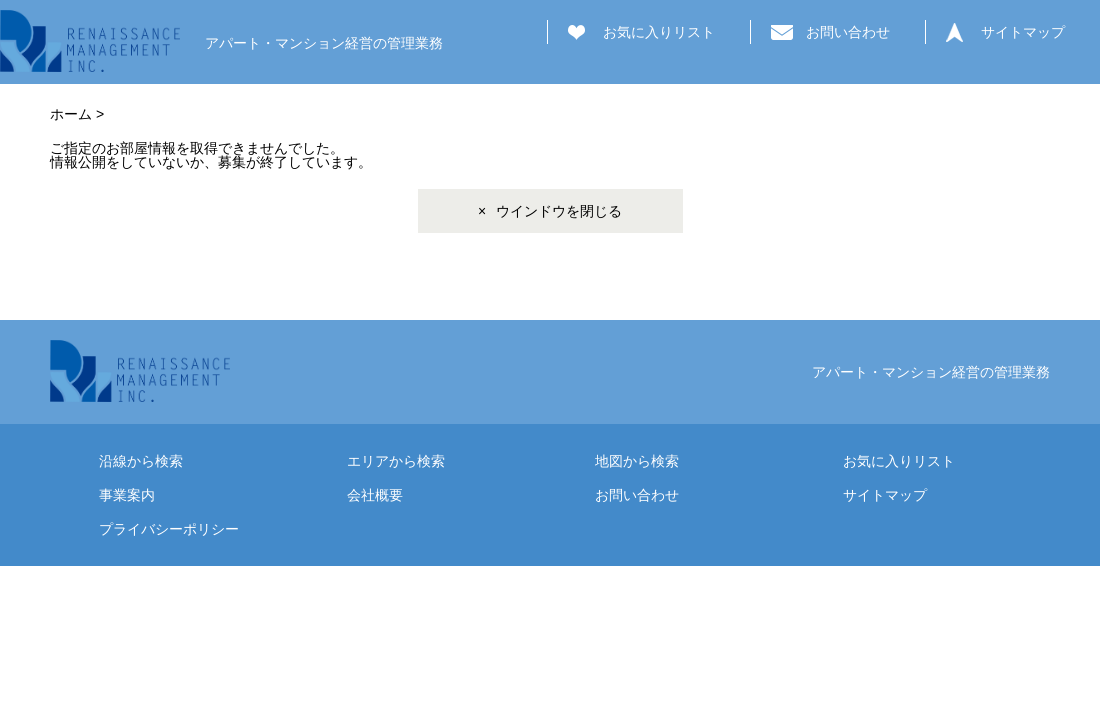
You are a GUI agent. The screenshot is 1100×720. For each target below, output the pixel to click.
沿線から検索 (141, 461)
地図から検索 (637, 461)
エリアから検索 (396, 461)
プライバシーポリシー (169, 529)
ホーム (71, 114)
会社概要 (375, 495)
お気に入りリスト (659, 32)
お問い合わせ (848, 32)
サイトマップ (1023, 32)
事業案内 (127, 495)
